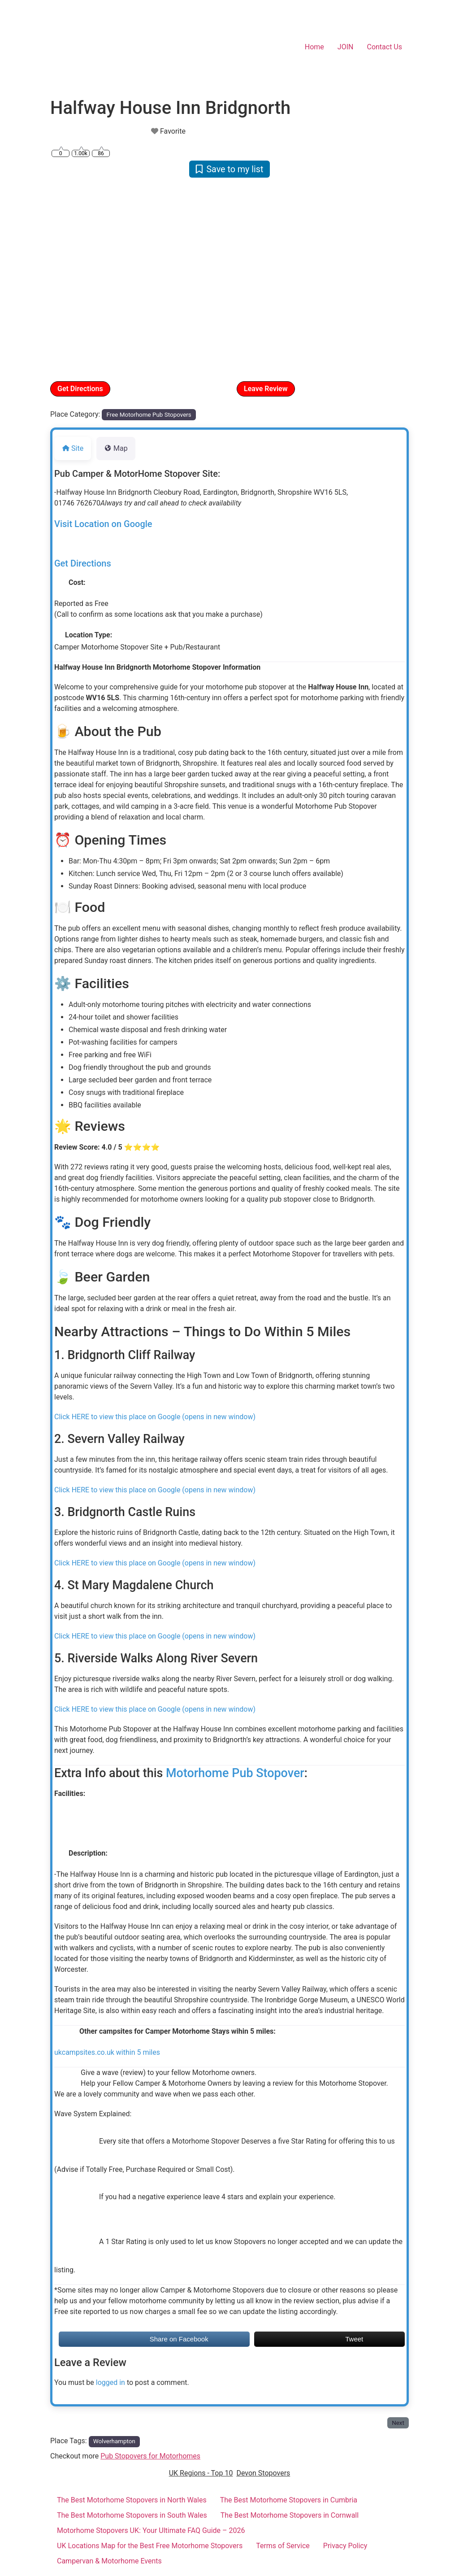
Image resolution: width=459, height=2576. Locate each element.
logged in (110, 2382)
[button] (77, 278)
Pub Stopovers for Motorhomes (150, 2456)
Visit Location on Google (103, 524)
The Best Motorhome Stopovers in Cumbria (288, 2500)
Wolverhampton (114, 2441)
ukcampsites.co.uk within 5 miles (107, 2052)
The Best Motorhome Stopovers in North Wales (132, 2500)
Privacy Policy (345, 2545)
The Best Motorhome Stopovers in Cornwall (290, 2515)
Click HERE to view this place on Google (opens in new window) (154, 1416)
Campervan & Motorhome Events (109, 2561)
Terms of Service (283, 2545)
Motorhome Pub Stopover (235, 1773)
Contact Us (384, 47)
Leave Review (266, 388)
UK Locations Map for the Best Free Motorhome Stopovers (149, 2545)
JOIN (346, 47)
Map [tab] (116, 448)
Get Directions (80, 388)
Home (314, 47)
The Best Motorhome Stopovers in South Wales (132, 2515)
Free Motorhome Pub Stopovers (149, 414)
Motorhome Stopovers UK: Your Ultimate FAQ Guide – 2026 (151, 2530)
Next (398, 2422)
